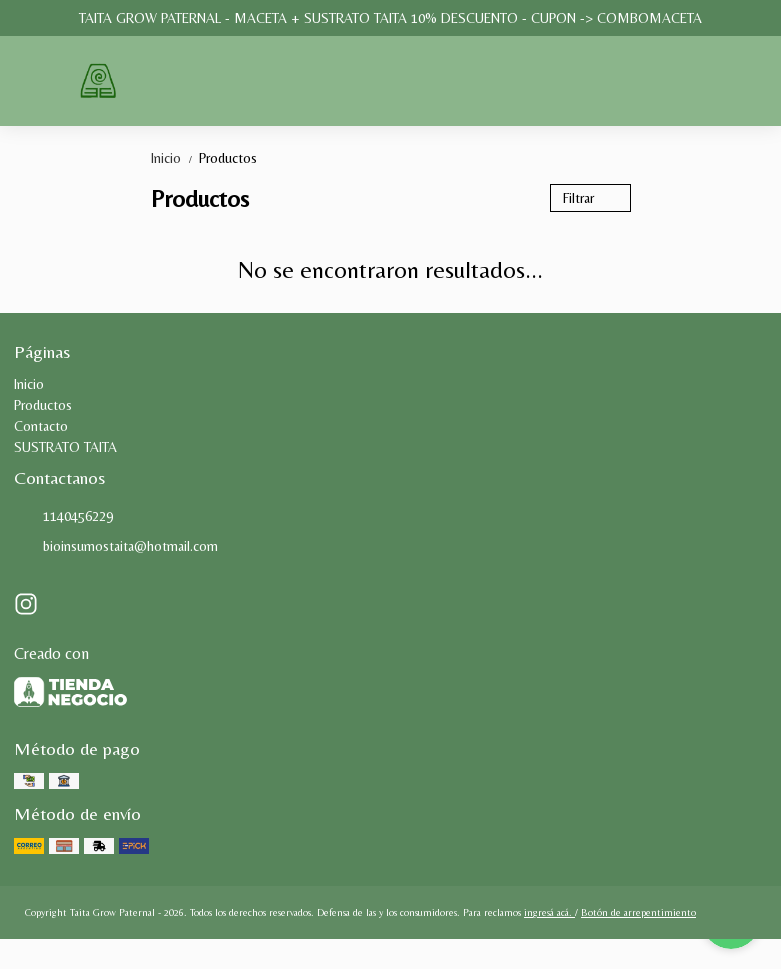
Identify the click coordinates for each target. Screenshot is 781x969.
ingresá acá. (549, 912)
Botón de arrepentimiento (638, 912)
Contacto (41, 426)
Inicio (175, 158)
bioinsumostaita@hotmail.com (116, 547)
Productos (228, 158)
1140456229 (63, 517)
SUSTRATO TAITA (65, 447)
